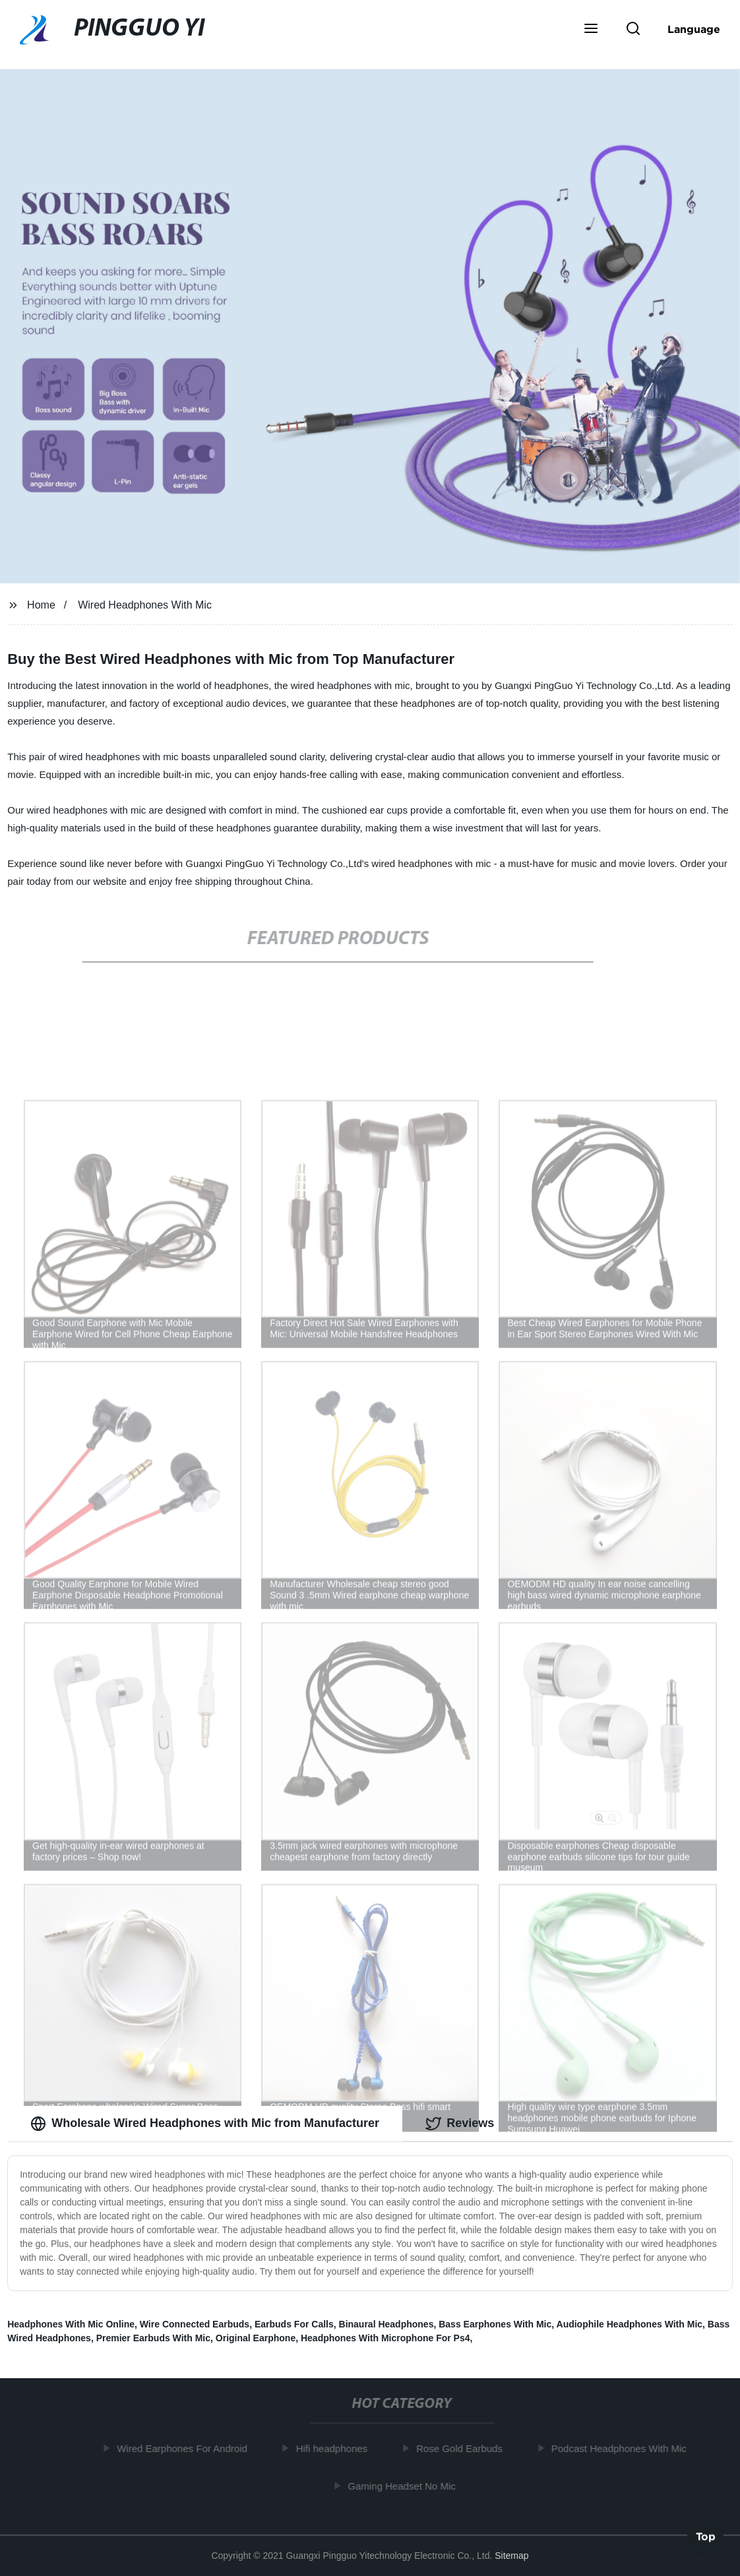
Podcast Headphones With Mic (622, 2448)
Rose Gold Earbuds (462, 2448)
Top (706, 2538)
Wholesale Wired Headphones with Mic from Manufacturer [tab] (204, 2124)
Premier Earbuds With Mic (153, 2338)
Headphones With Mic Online (71, 2324)
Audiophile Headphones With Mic (630, 2324)
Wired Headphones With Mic (145, 605)
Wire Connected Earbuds (194, 2324)
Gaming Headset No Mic (405, 2486)
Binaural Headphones (386, 2324)
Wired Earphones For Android (185, 2448)
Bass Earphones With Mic (495, 2324)
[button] (591, 29)
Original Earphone (255, 2338)
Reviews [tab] (459, 2124)
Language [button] (693, 29)
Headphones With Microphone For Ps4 (385, 2338)
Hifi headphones (335, 2448)
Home (41, 605)
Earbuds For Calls (294, 2324)
